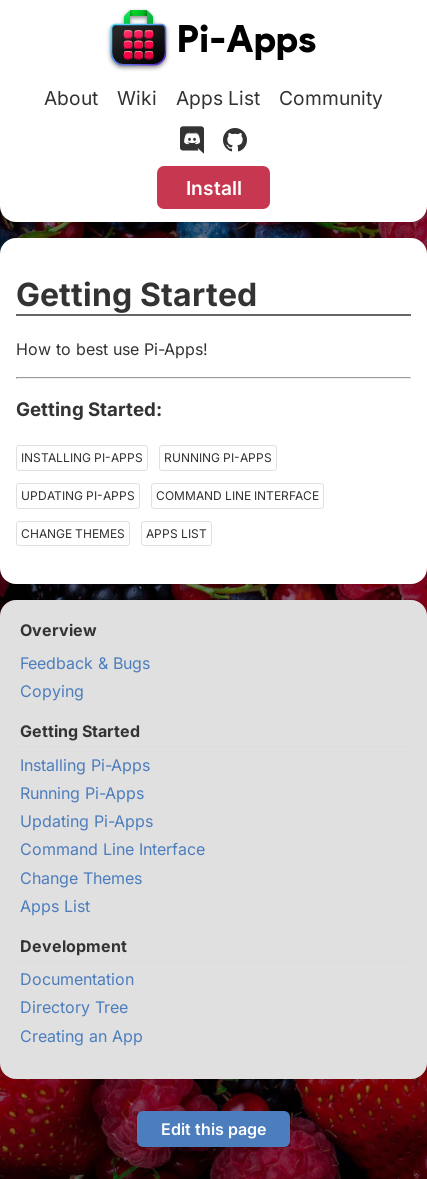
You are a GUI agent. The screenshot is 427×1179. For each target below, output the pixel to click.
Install (214, 188)
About (71, 98)
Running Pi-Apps (218, 457)
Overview (58, 630)
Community (331, 98)
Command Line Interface (237, 495)
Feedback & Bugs (85, 663)
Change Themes (73, 533)
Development (73, 946)
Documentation (77, 979)
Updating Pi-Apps (78, 495)
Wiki (137, 98)
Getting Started (80, 731)
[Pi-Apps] (214, 42)
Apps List (218, 98)
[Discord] (192, 144)
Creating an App (81, 1036)
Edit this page (213, 1129)
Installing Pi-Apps (82, 457)
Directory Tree (74, 1007)
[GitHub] (235, 144)
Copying (52, 691)
